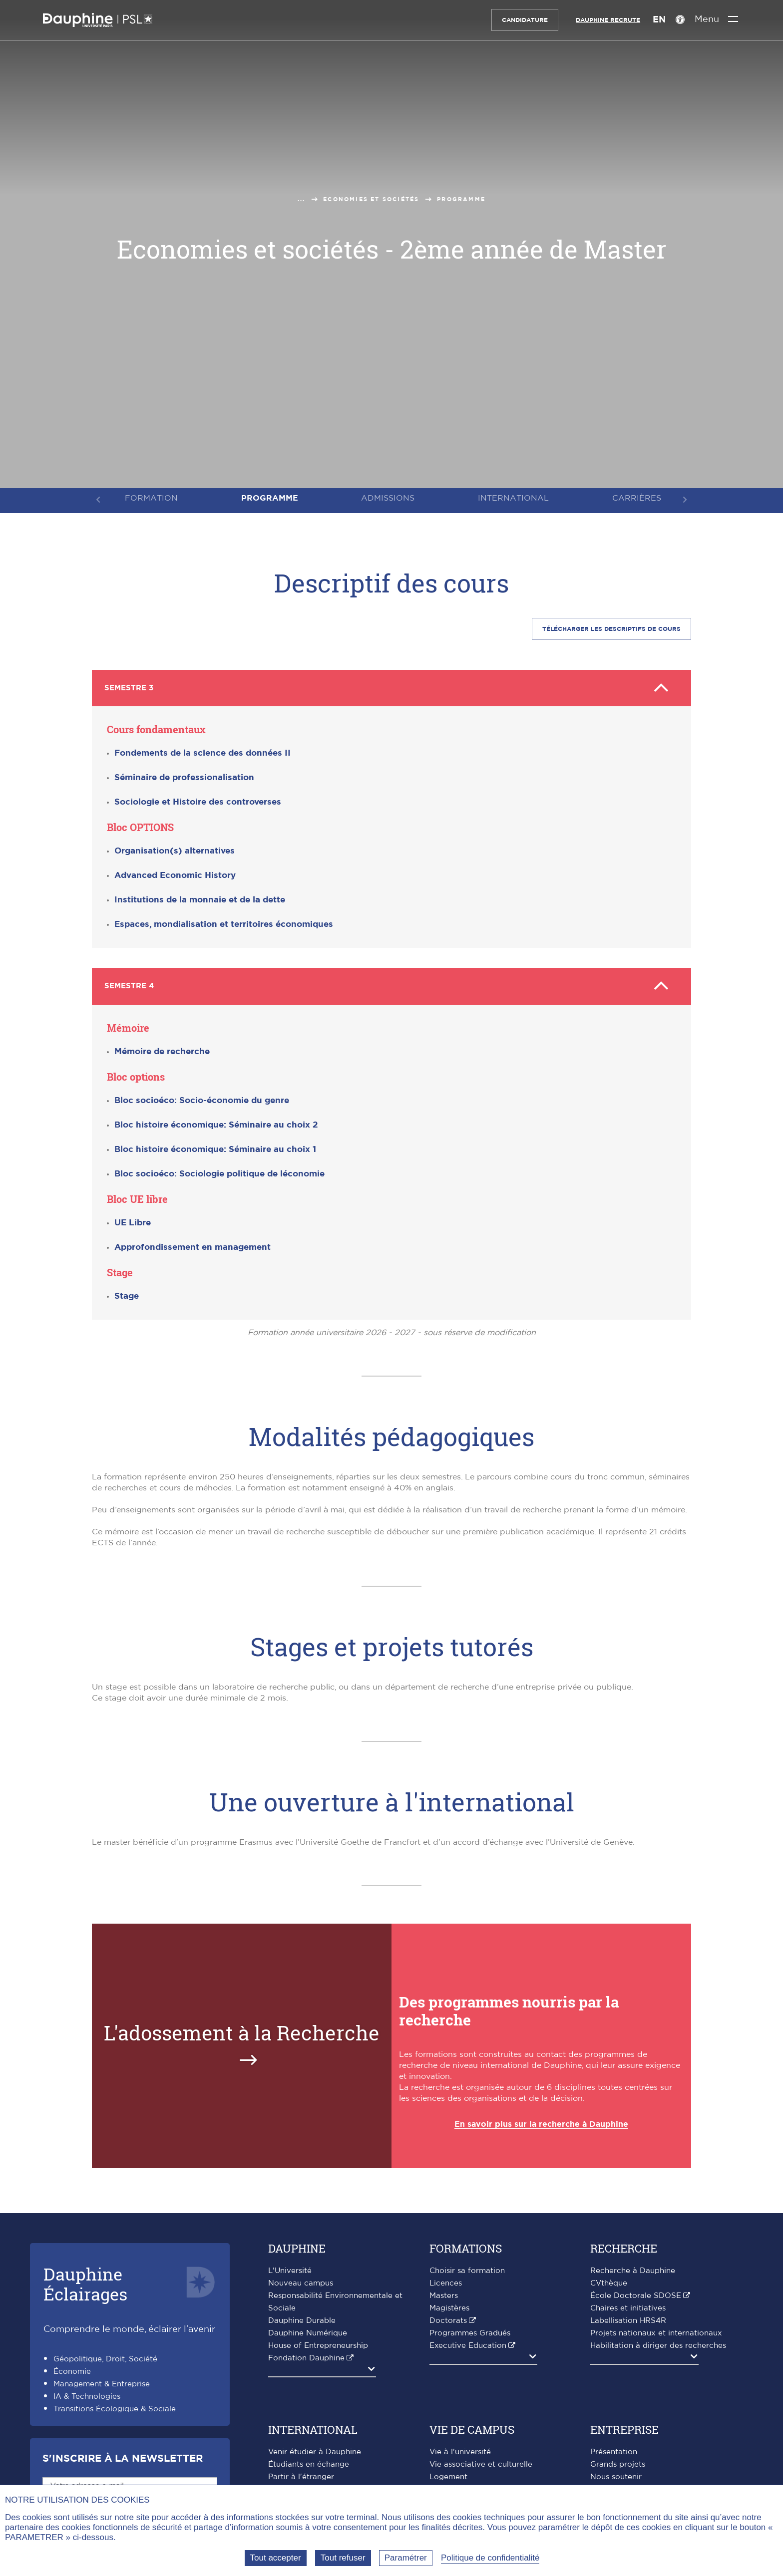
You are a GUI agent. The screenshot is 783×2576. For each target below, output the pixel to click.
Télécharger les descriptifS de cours (611, 629)
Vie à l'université (460, 2448)
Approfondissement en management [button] (192, 1243)
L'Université (290, 2267)
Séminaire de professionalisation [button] (184, 776)
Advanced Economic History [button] (175, 873)
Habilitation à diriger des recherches (658, 2342)
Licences (445, 2280)
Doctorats (448, 2317)
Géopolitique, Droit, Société (105, 2355)
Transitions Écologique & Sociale (114, 2405)
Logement (448, 2473)
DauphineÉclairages (85, 2280)
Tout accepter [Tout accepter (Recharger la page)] (275, 2558)
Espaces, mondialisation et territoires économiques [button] (223, 922)
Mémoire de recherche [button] (162, 1048)
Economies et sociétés (371, 199)
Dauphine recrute (607, 20)
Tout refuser (343, 2558)
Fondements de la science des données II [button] (202, 751)
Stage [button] (126, 1292)
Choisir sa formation (467, 2267)
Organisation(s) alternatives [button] (174, 849)
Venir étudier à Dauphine (314, 2448)
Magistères (449, 2304)
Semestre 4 (391, 983)
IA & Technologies (86, 2393)
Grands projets (617, 2461)
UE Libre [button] (132, 1219)
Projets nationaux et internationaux (656, 2329)
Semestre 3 (391, 687)
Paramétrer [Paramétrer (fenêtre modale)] (406, 2558)
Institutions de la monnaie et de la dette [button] (199, 898)
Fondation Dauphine (306, 2354)
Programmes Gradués (469, 2329)
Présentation (613, 2448)
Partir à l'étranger (301, 2473)
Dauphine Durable (302, 2317)
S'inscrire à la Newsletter (122, 2455)
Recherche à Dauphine (632, 2267)
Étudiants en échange (308, 2461)
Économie (72, 2368)
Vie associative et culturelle (480, 2461)
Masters (443, 2292)
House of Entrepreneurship (318, 2342)
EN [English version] (658, 19)
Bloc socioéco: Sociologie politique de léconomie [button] (219, 1170)
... (302, 199)
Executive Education (467, 2342)
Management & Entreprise (101, 2380)
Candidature (524, 20)
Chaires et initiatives (628, 2304)
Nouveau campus (300, 2280)
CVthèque (608, 2280)
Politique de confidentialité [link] (490, 2558)
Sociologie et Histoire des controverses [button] (197, 800)
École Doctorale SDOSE (635, 2292)
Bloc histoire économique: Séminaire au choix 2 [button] (216, 1121)
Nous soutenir (616, 2473)
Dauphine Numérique (307, 2329)
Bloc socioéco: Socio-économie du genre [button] (201, 1097)
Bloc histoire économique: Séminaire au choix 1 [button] (215, 1146)
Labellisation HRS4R (628, 2317)
